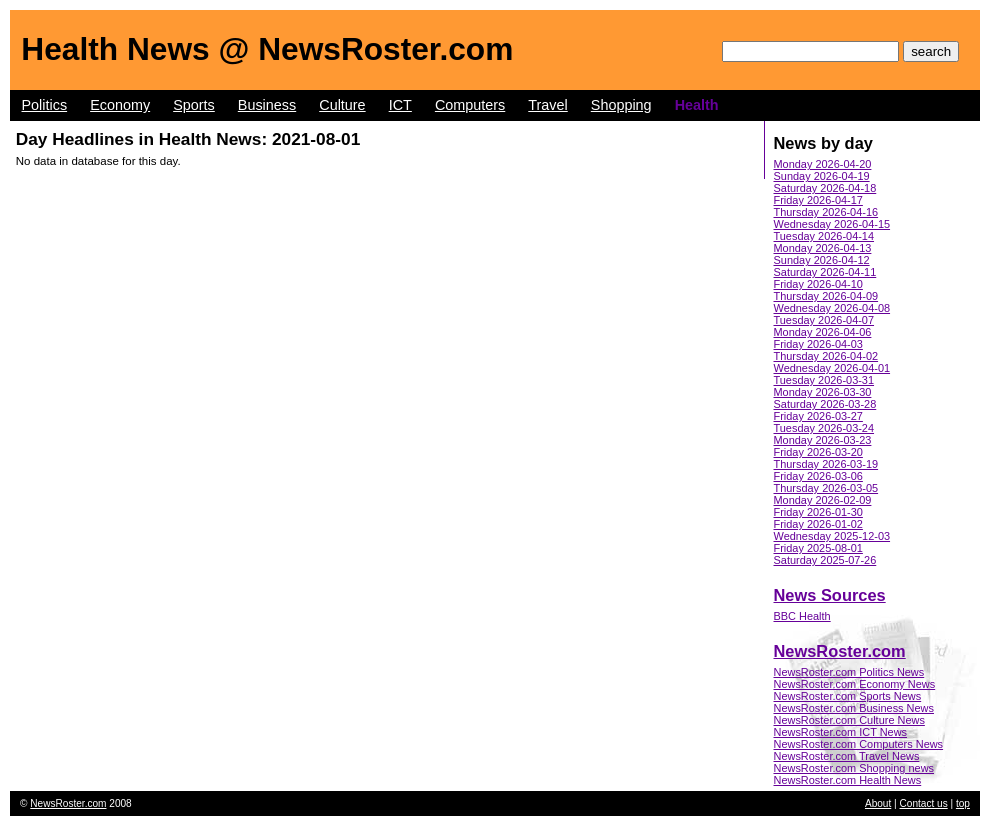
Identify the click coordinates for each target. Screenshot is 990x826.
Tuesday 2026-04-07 (824, 320)
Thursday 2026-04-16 (826, 212)
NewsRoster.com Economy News (855, 684)
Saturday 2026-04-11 (825, 272)
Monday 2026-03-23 (823, 440)
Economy (120, 105)
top (963, 803)
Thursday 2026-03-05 (826, 488)
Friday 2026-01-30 (818, 512)
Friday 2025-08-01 (818, 548)
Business (267, 105)
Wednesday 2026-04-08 (832, 308)
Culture (342, 105)
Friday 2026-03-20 (818, 452)
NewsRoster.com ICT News (841, 732)
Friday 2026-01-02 (818, 524)
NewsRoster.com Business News (854, 708)
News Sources (830, 595)
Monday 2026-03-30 (823, 392)
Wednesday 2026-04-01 (832, 368)
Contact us (924, 803)
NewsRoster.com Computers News (859, 744)
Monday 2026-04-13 (823, 248)
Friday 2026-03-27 (818, 416)
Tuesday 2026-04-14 (824, 236)
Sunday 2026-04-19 (822, 176)
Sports (194, 105)
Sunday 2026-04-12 (822, 260)
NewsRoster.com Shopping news (854, 768)
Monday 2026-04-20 (823, 164)
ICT (400, 105)
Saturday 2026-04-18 (825, 188)
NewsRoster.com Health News (848, 780)
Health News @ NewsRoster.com (267, 49)
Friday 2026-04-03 (818, 344)
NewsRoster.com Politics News (849, 672)
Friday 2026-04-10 (818, 284)
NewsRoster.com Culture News (849, 720)
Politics (45, 105)
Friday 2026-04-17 (818, 200)
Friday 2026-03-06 (818, 476)
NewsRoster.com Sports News (848, 696)
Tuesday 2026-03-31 (824, 380)
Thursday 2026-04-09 (826, 296)
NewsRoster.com (840, 651)
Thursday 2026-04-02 (826, 356)
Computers (470, 105)
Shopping (621, 105)
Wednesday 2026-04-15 (832, 224)
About (878, 803)
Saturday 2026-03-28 (825, 404)
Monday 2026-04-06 (823, 332)
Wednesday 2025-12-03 (832, 536)
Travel (547, 105)
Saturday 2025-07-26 (825, 560)
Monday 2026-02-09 (823, 500)
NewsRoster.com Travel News (847, 756)
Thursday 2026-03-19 (826, 464)
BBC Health (802, 616)
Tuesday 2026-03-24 (824, 428)
